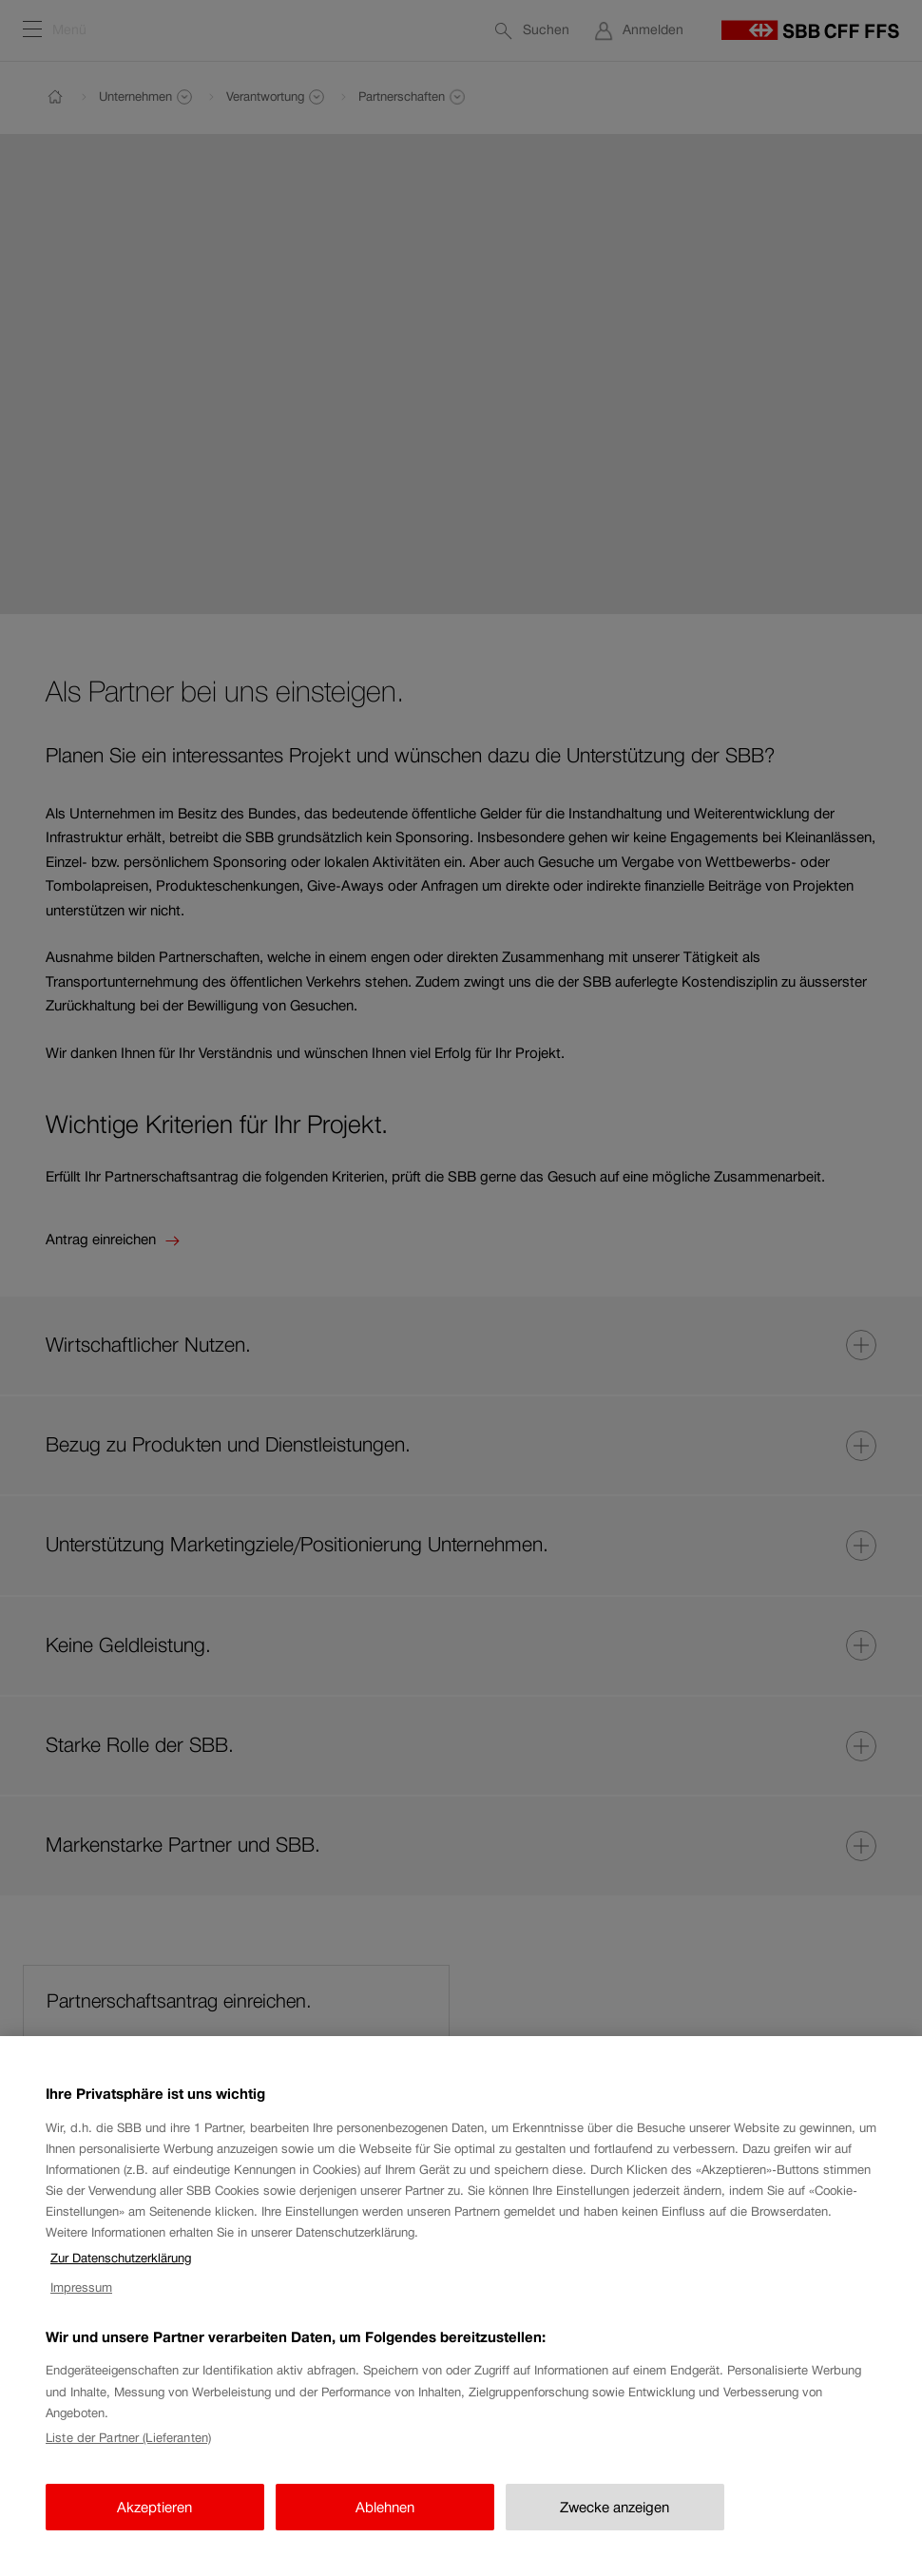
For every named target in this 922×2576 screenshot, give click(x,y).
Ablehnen (384, 2524)
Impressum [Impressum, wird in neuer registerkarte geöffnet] (81, 2304)
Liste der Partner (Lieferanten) (128, 2455)
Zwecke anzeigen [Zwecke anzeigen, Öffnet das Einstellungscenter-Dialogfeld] (614, 2524)
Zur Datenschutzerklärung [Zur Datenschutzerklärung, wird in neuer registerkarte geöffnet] (120, 2275)
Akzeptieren (154, 2524)
